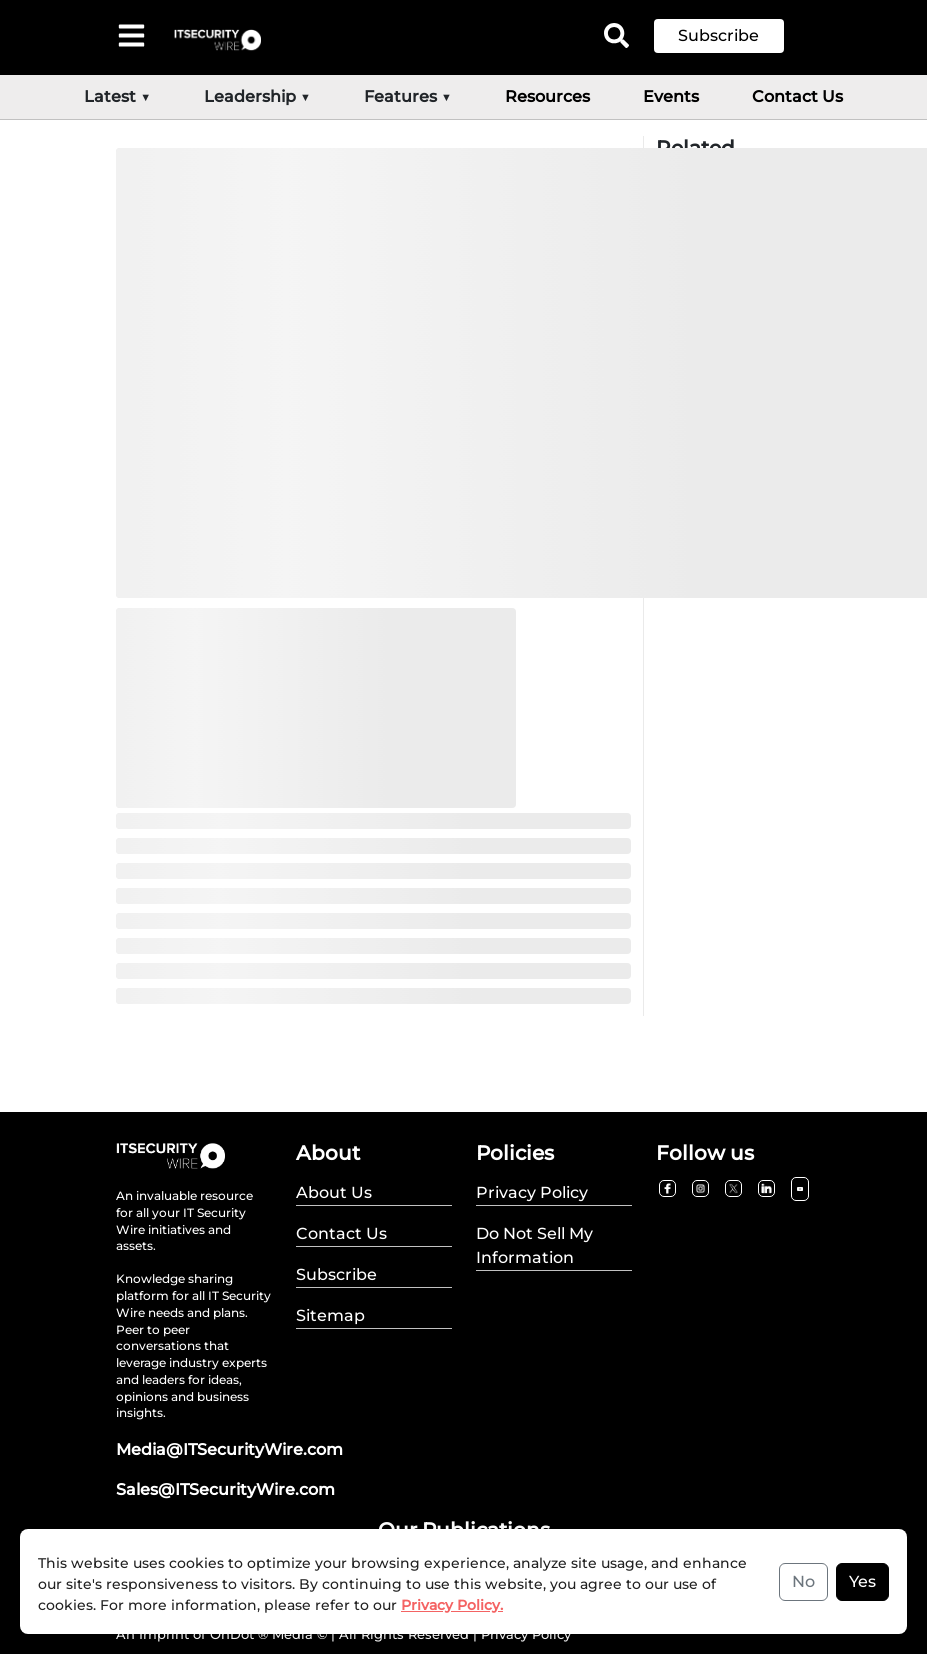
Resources (547, 96)
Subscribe (718, 35)
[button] (734, 36)
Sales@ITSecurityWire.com (225, 1489)
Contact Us (797, 96)
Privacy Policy (526, 1634)
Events (671, 96)
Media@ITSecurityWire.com (229, 1449)
